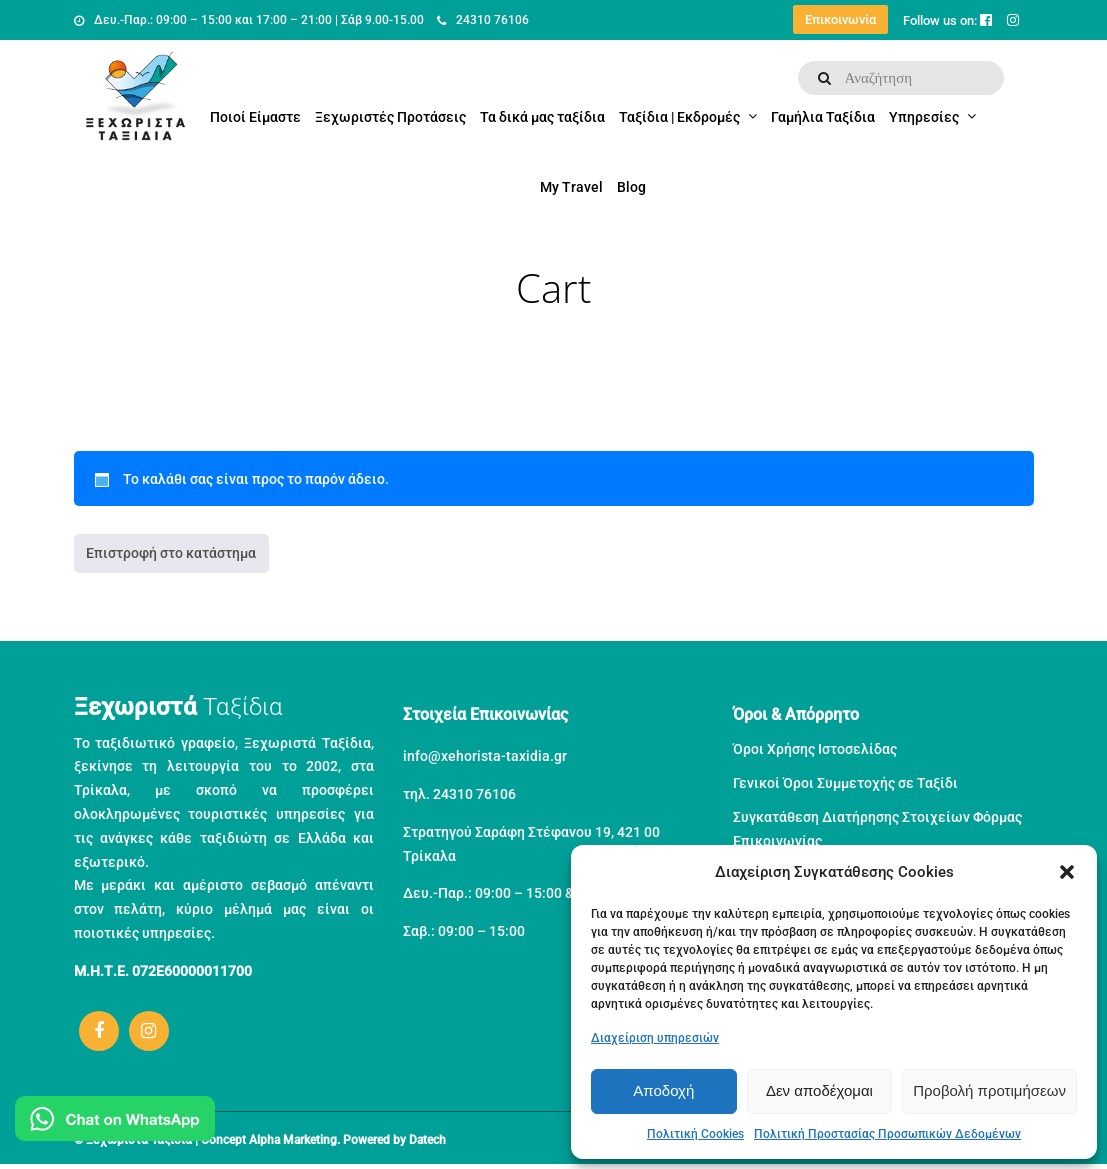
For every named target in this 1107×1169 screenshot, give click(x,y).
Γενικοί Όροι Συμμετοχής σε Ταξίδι (845, 783)
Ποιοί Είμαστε (255, 117)
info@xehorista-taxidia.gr (485, 756)
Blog (631, 187)
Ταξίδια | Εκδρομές (679, 117)
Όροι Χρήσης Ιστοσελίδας (815, 749)
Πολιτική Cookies (695, 1134)
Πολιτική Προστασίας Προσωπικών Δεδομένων (887, 1134)
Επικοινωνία (840, 19)
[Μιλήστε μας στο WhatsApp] (115, 1122)
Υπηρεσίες (924, 117)
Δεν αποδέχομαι (819, 1090)
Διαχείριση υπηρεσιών (655, 1038)
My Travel (571, 187)
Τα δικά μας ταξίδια (542, 117)
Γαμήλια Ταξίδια (823, 117)
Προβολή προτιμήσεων (989, 1090)
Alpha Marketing (293, 1140)
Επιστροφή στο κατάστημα (171, 553)
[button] (1067, 872)
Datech (427, 1140)
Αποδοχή (663, 1090)
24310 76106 (483, 20)
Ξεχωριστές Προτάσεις (390, 117)
